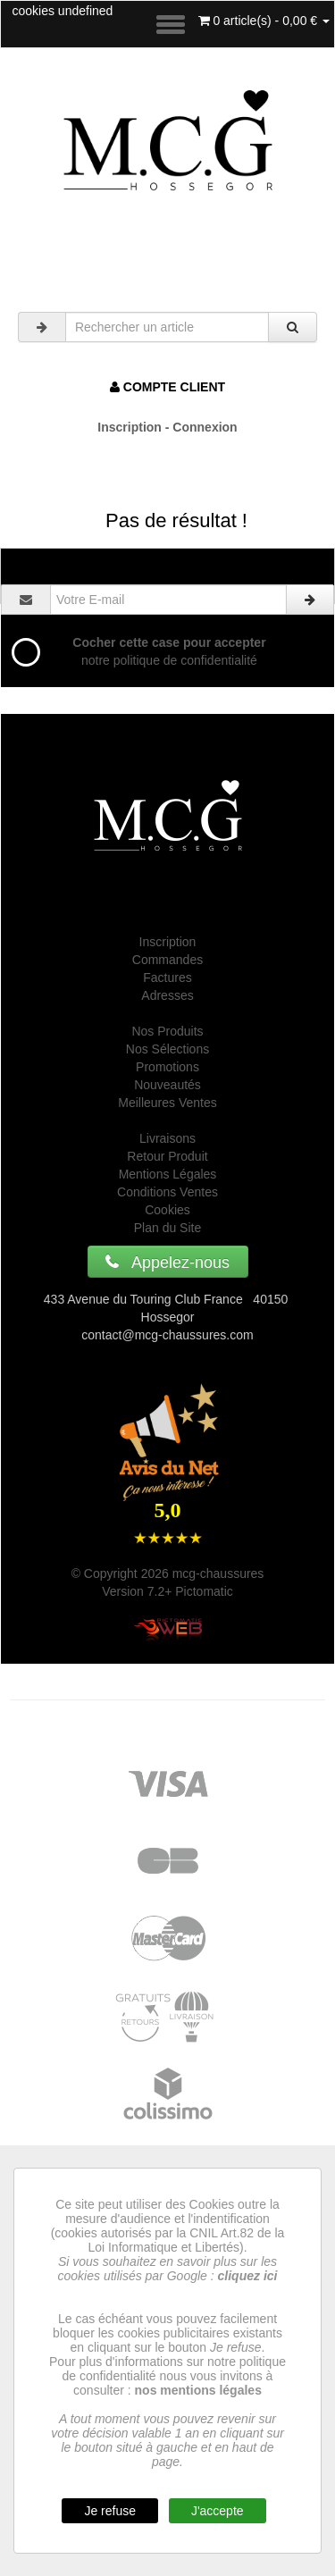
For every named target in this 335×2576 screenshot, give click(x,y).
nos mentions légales (198, 2390)
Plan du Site (168, 1228)
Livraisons (167, 1138)
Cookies (167, 1210)
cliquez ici (248, 2276)
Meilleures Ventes (167, 1102)
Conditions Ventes (167, 1192)
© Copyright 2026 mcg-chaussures (167, 1573)
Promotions (167, 1067)
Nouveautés (167, 1085)
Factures (167, 977)
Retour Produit (167, 1156)
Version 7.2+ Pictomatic (167, 1591)
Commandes (167, 959)
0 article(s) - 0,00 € (264, 20)
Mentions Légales (168, 1174)
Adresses (167, 995)
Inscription (168, 942)
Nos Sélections (167, 1049)
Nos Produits (167, 1031)
